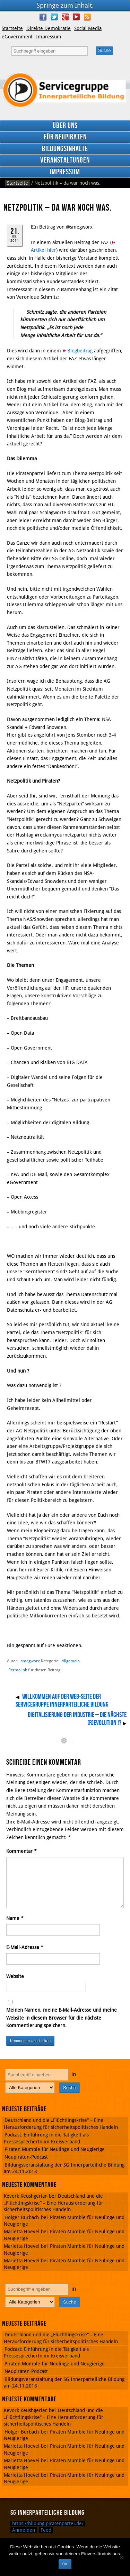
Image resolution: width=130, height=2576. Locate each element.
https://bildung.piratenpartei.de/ (48, 2523)
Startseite (12, 28)
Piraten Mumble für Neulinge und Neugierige (55, 2149)
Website (15, 1976)
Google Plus (65, 16)
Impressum (48, 36)
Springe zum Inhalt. (65, 5)
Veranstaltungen (65, 160)
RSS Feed (87, 16)
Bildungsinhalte (65, 149)
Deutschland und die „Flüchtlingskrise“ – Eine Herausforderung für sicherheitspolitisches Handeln (53, 2202)
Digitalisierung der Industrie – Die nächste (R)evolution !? (77, 1719)
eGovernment (17, 36)
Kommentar (21, 1851)
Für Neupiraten (65, 137)
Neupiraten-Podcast (26, 2157)
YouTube (76, 16)
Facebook (43, 16)
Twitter (54, 16)
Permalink (17, 1670)
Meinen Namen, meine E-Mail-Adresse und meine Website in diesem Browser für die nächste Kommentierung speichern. (61, 2017)
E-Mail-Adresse (24, 1947)
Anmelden (23, 2530)
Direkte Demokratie (48, 28)
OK (65, 2564)
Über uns (65, 125)
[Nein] (121, 2557)
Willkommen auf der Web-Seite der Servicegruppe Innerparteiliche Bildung (62, 1700)
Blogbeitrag (80, 350)
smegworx (30, 1660)
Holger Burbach (22, 2217)
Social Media (88, 28)
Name (15, 1918)
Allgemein (71, 1660)
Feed (46, 2530)
